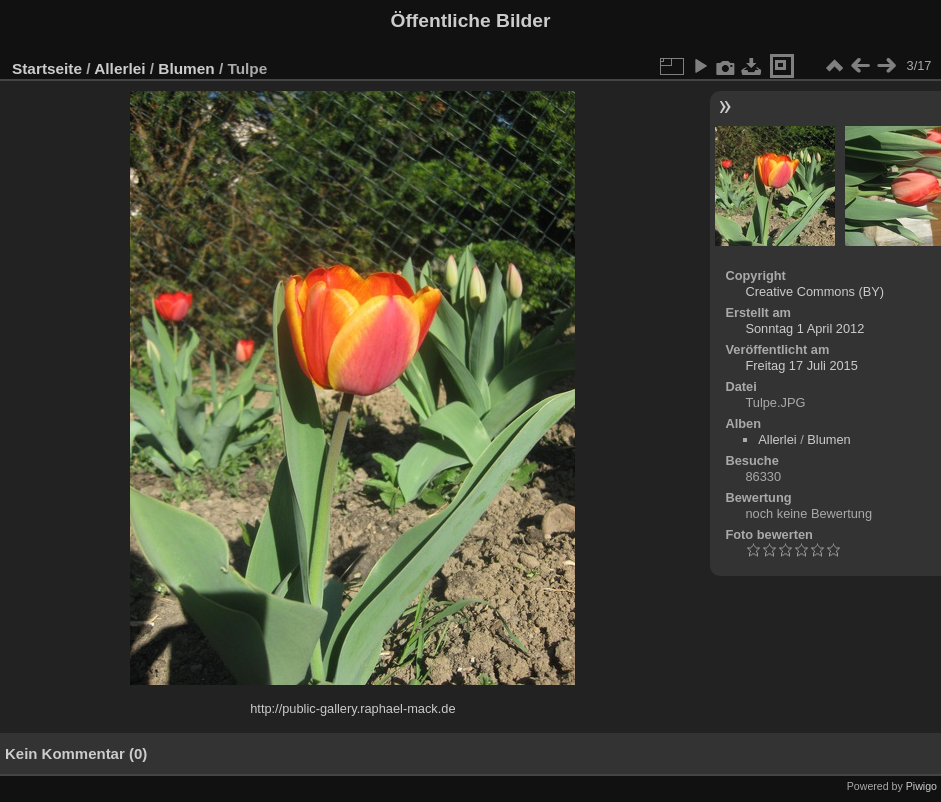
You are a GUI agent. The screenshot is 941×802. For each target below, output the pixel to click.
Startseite (47, 68)
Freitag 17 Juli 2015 (801, 365)
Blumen (186, 68)
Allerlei (119, 68)
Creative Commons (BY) (814, 291)
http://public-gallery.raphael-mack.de (352, 708)
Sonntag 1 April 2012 (804, 328)
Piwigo (921, 786)
